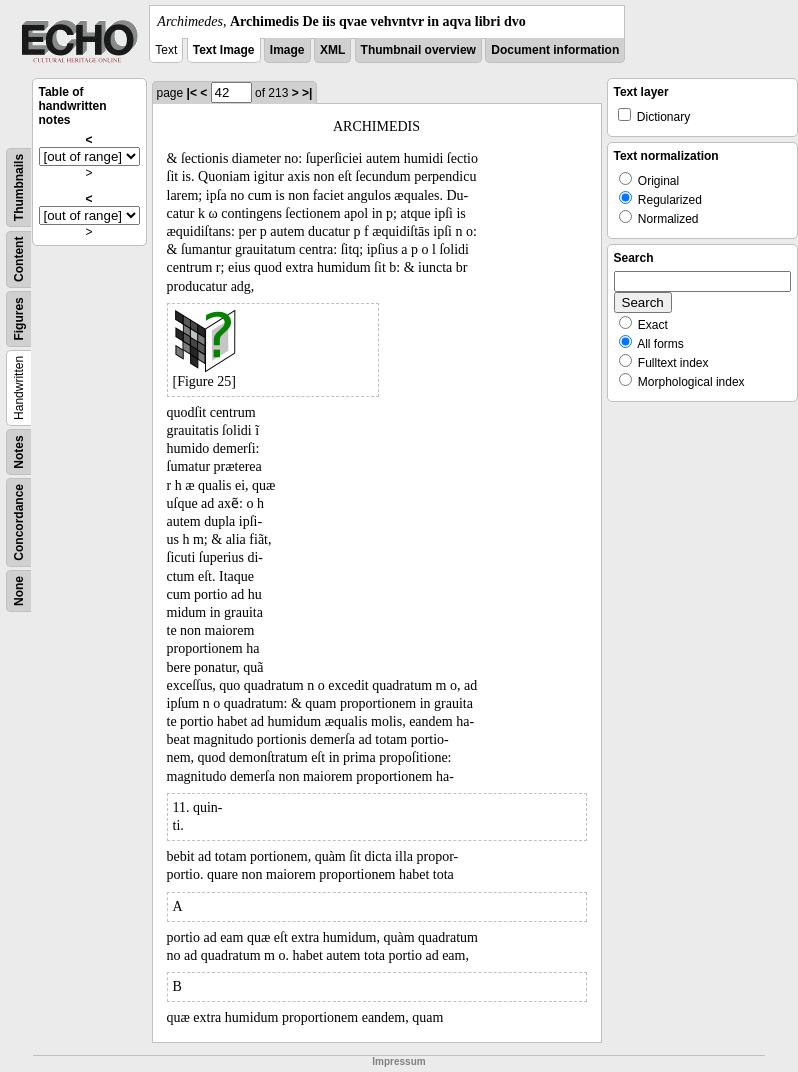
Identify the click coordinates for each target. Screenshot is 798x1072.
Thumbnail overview (418, 50)
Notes (19, 451)
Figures (19, 318)
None (19, 591)
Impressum (398, 1061)
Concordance (19, 522)
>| (307, 93)
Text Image (224, 50)
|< (192, 93)
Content (19, 259)
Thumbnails (19, 187)
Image (287, 50)
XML (332, 50)
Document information (555, 50)
